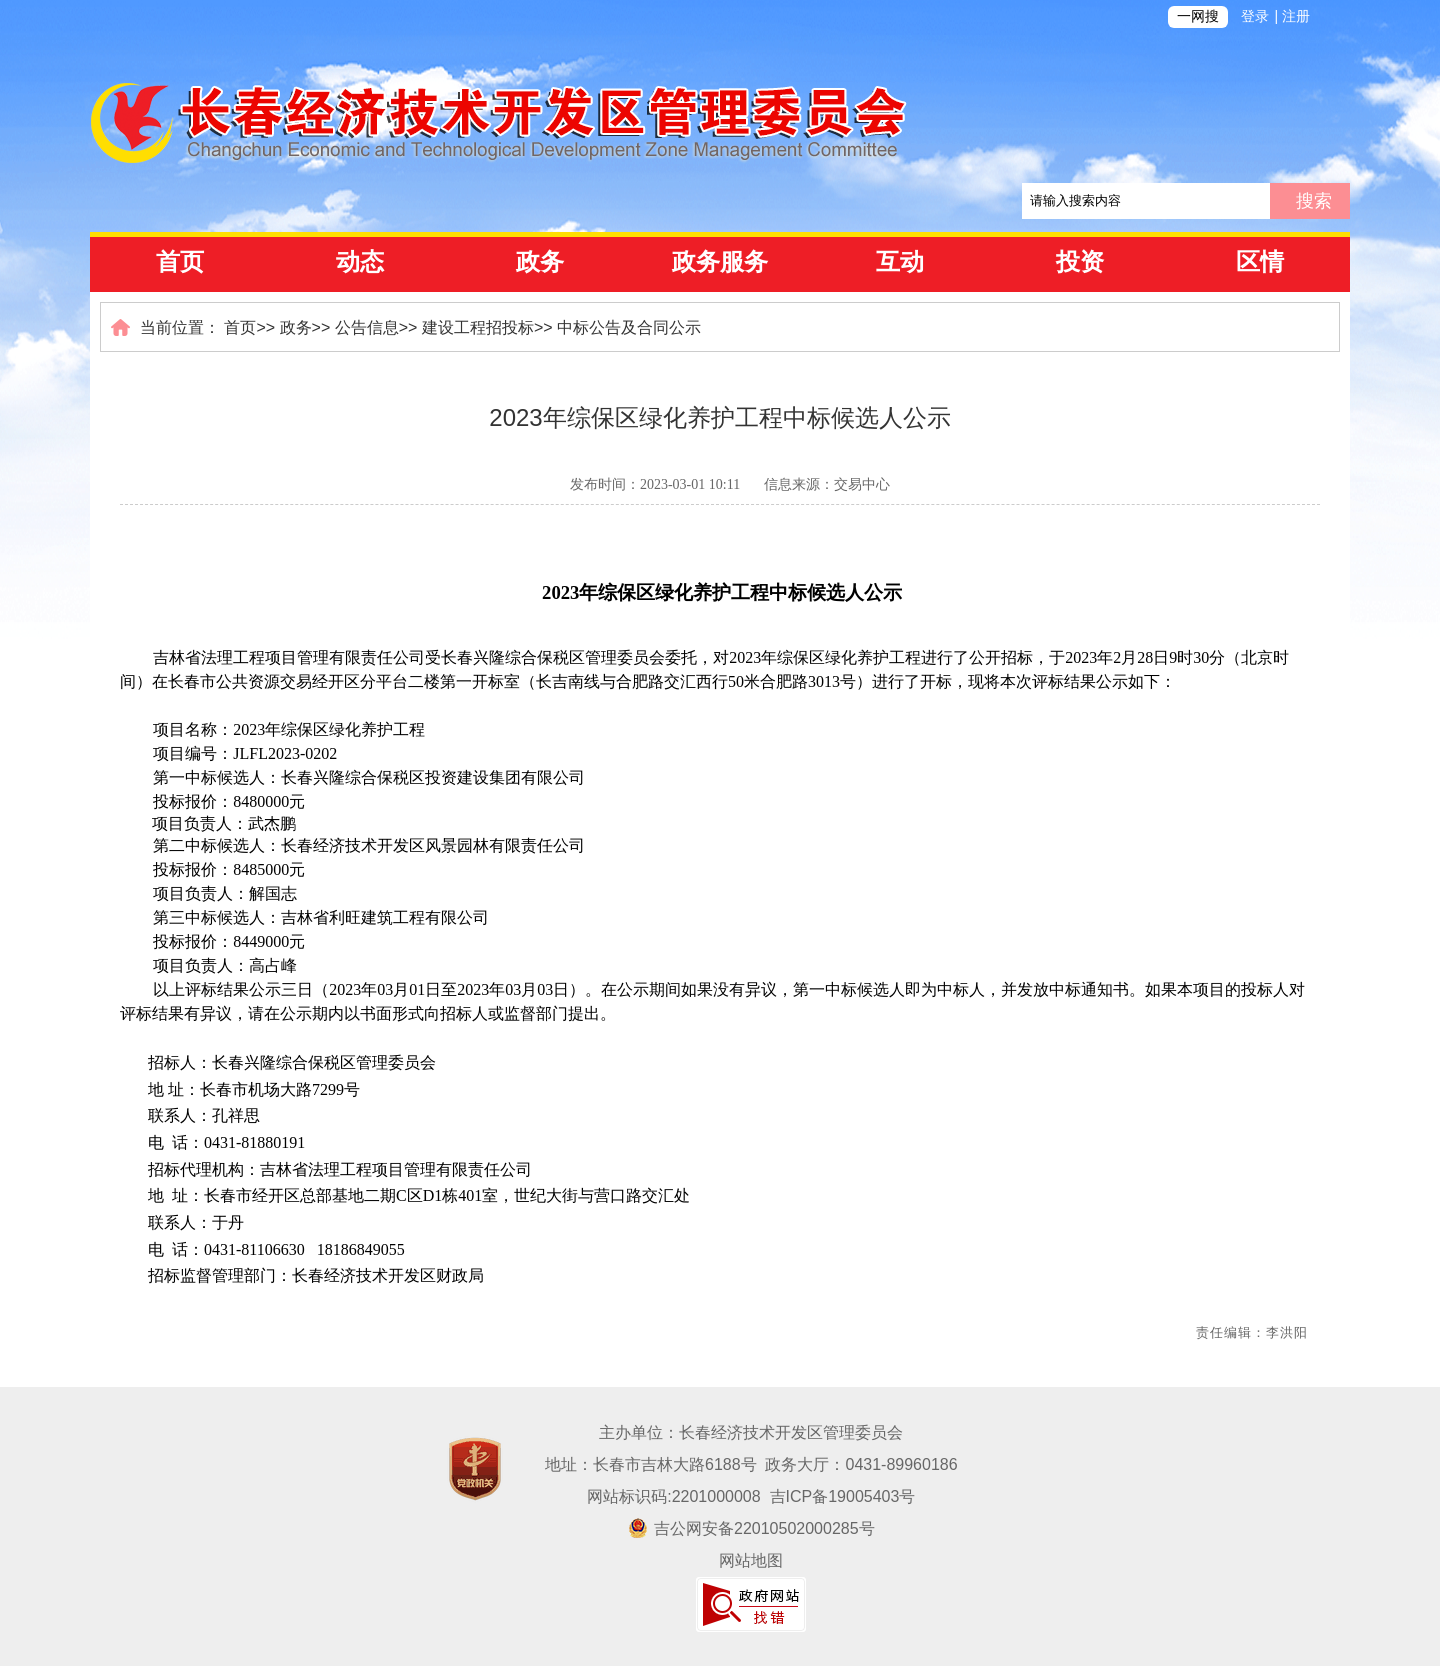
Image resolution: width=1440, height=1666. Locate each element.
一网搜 (1198, 16)
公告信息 (367, 327)
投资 (1080, 262)
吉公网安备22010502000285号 (751, 1528)
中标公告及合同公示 (629, 327)
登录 (1255, 16)
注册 (1296, 16)
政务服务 (720, 262)
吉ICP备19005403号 (843, 1496)
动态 (360, 262)
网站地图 (751, 1560)
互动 (900, 262)
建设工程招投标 (478, 327)
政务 (540, 262)
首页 (180, 262)
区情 (1260, 262)
